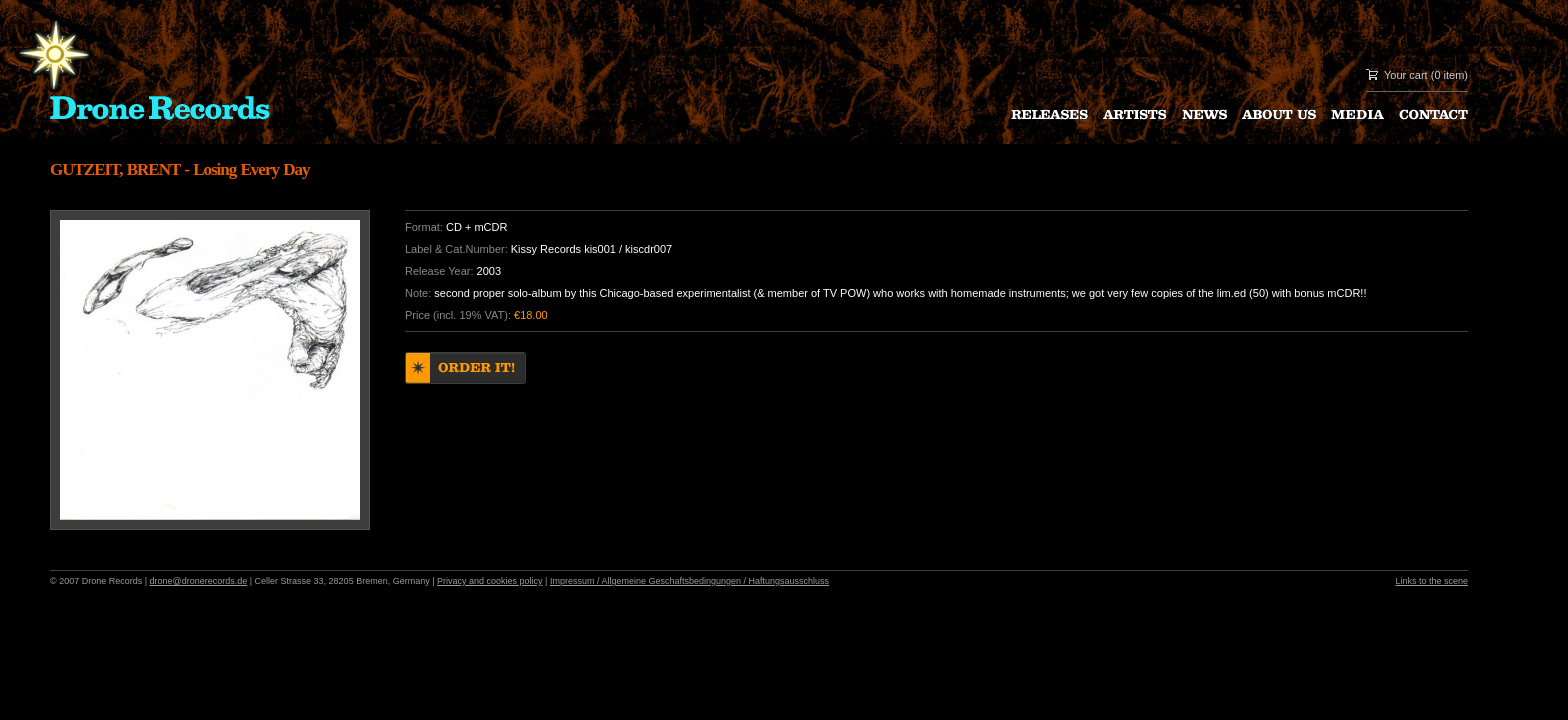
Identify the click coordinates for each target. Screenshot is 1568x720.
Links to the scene (1431, 581)
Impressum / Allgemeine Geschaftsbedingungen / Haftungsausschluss (689, 581)
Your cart (1406, 75)
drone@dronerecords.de (199, 581)
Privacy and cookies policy (490, 581)
